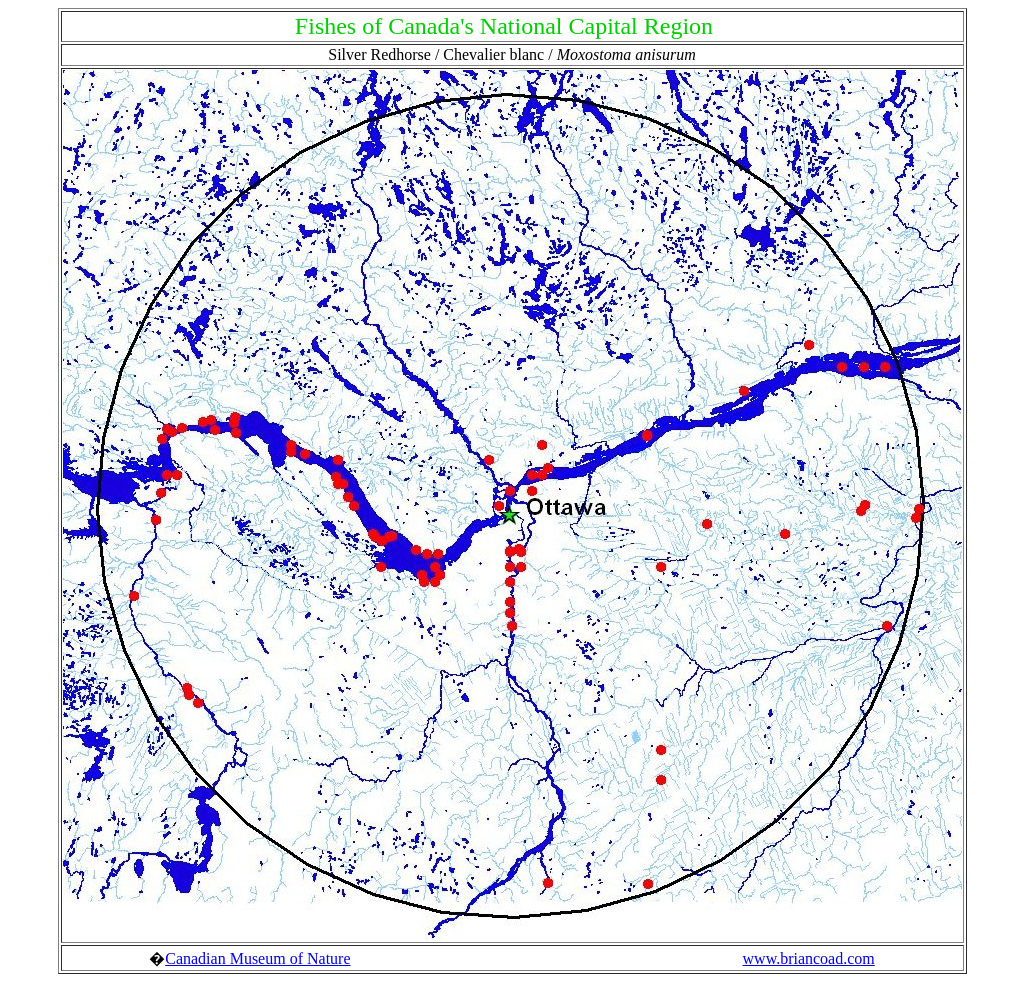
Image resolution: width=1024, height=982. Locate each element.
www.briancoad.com (809, 958)
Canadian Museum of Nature (257, 958)
